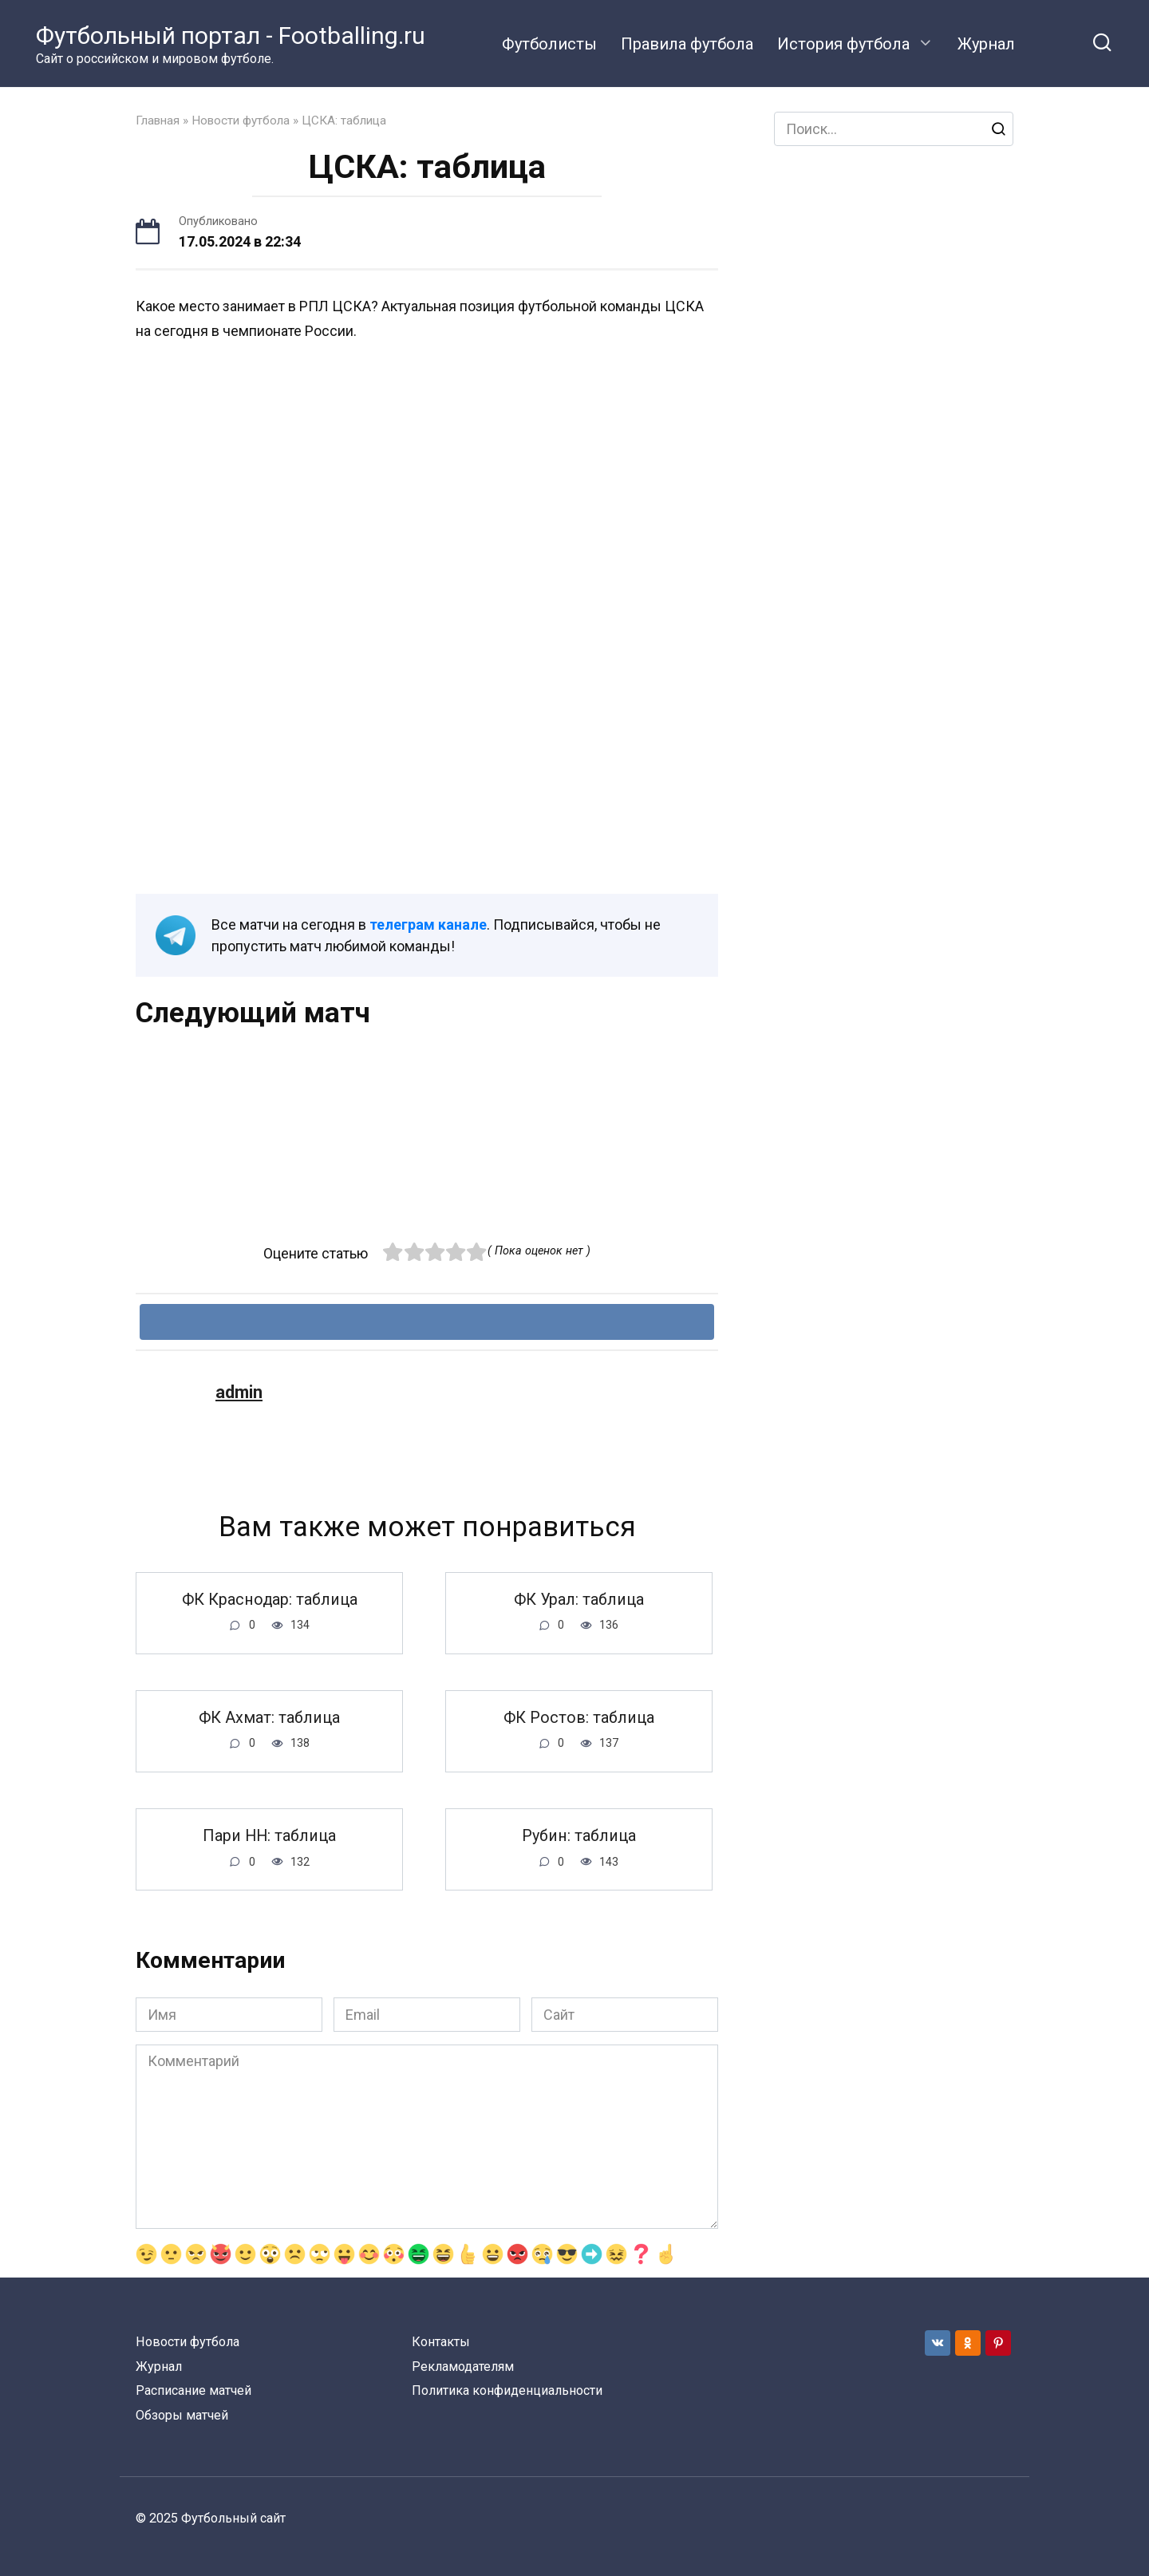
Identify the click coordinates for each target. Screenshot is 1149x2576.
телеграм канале (428, 924)
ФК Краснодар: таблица (269, 1599)
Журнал (986, 43)
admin (239, 1392)
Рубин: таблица (579, 1836)
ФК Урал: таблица (579, 1599)
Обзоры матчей (182, 2415)
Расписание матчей (193, 2390)
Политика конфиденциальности (507, 2390)
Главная (158, 120)
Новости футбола (241, 120)
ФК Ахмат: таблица (269, 1718)
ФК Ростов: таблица (578, 1718)
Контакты (441, 2341)
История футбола (843, 43)
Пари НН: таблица (269, 1836)
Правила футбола (687, 43)
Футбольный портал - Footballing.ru (230, 35)
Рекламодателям (463, 2366)
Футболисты (549, 43)
